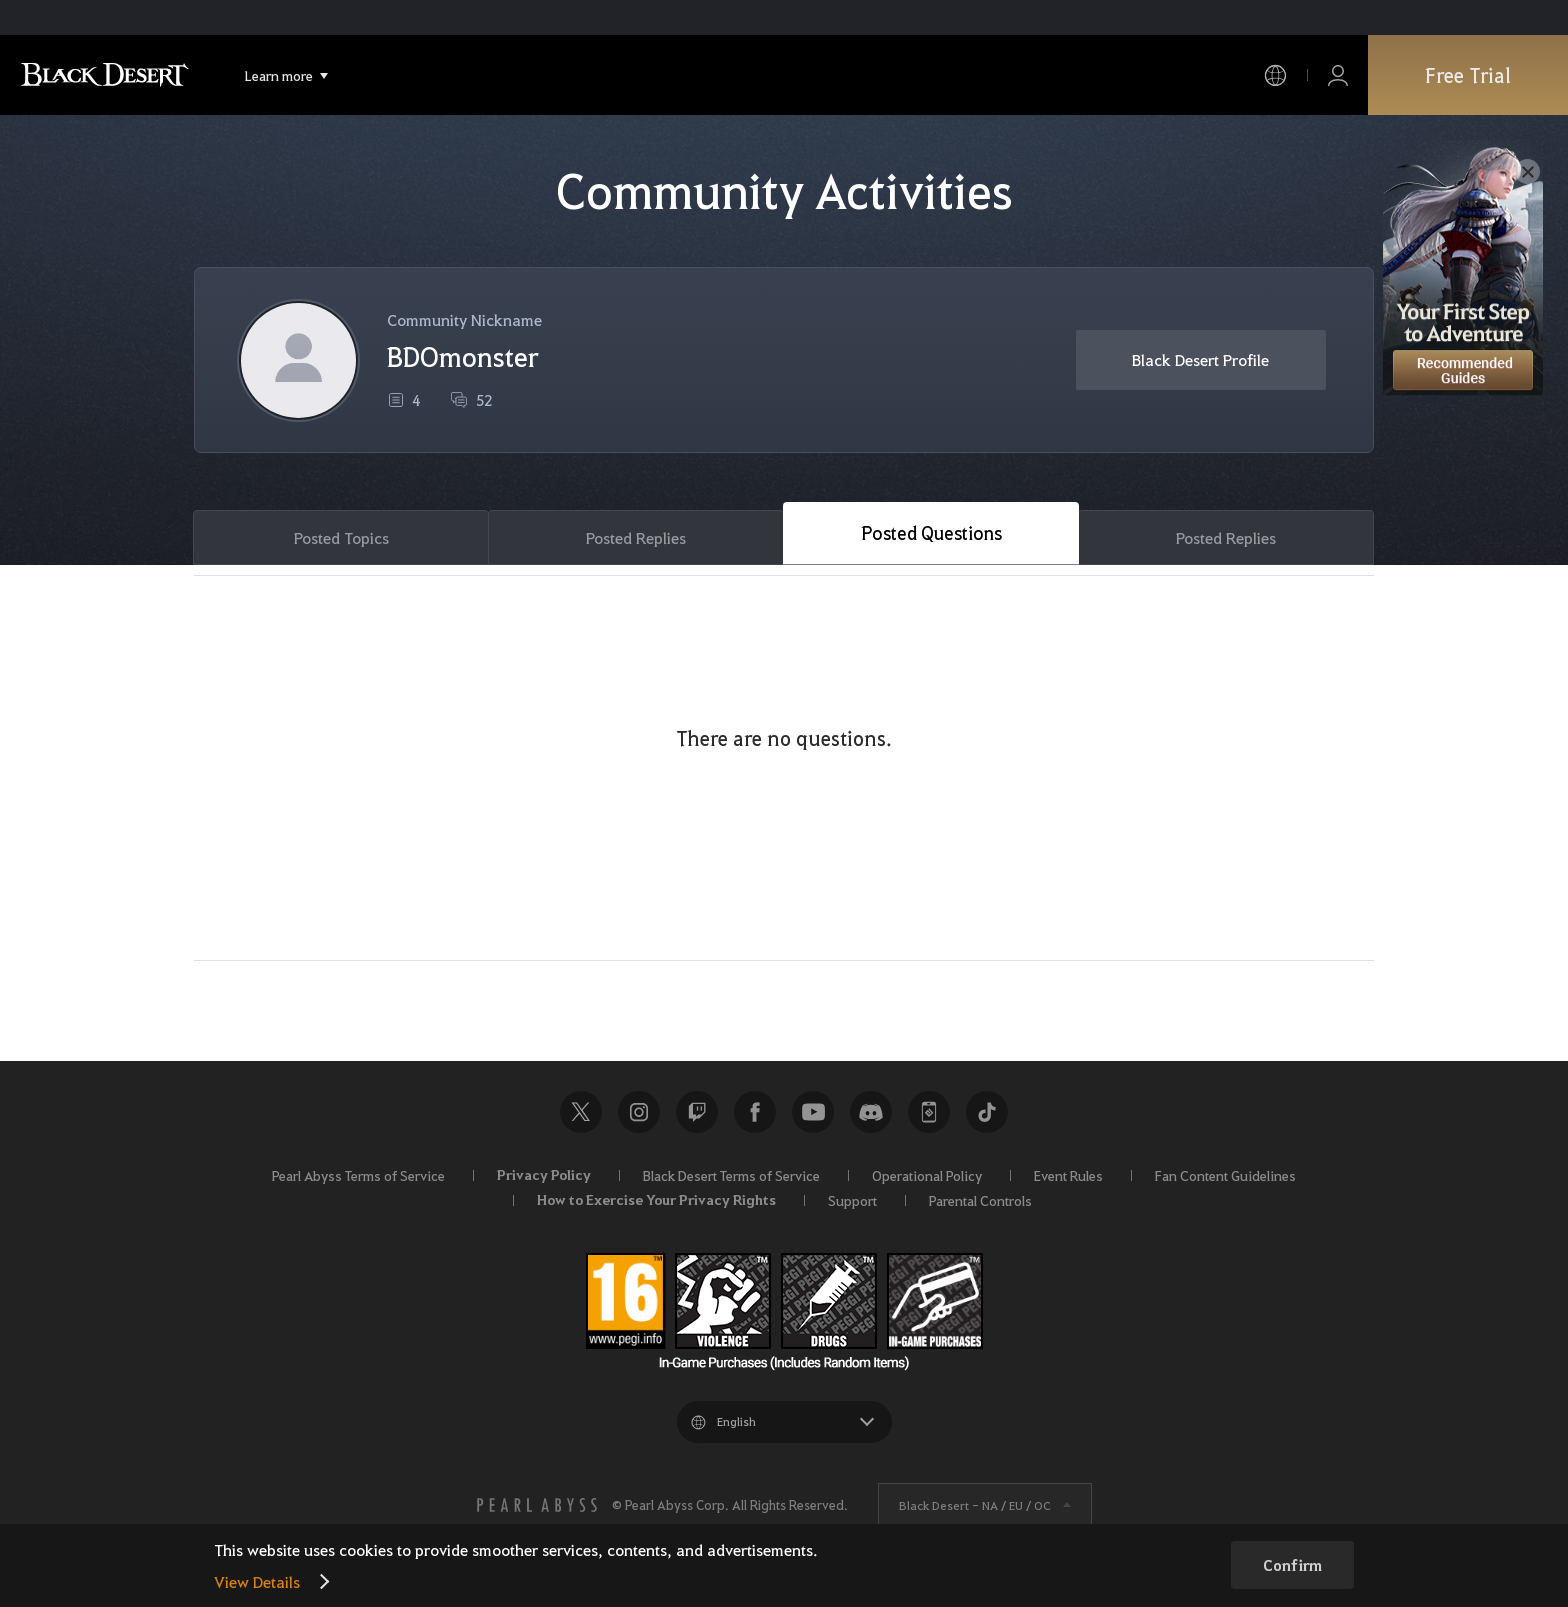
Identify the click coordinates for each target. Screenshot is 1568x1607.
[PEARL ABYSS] (537, 1505)
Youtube (813, 1112)
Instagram (639, 1112)
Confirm (1292, 1565)
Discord (871, 1112)
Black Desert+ (929, 1112)
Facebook (755, 1112)
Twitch (697, 1112)
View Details (257, 1581)
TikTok (987, 1112)
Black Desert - (975, 1505)
